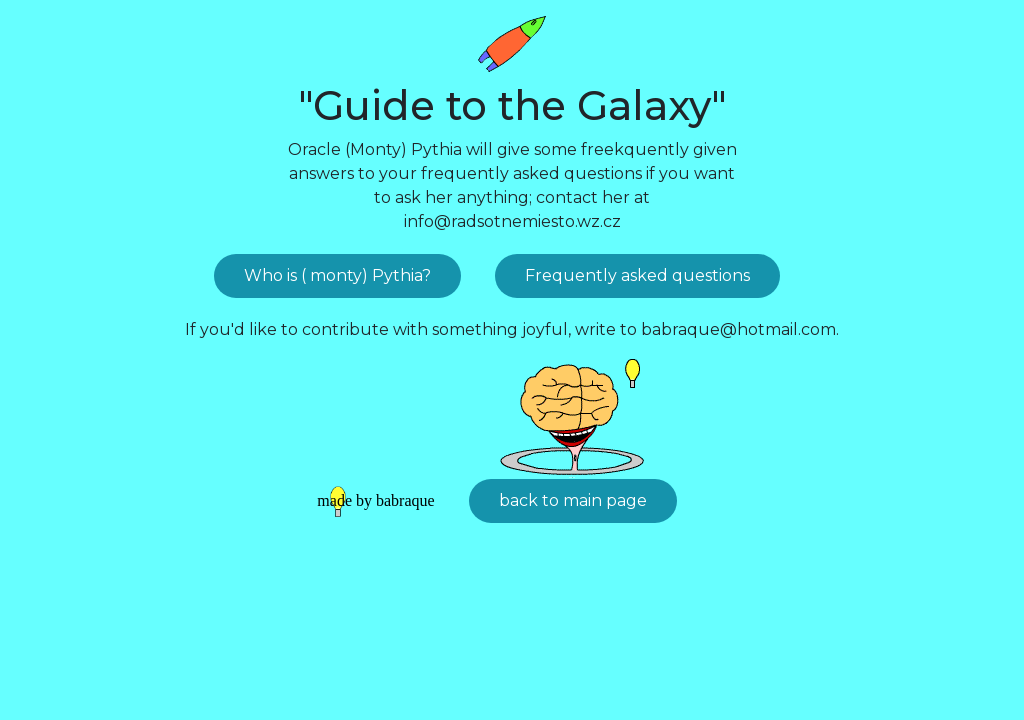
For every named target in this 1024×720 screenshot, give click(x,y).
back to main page (573, 500)
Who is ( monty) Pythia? (337, 275)
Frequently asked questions (637, 275)
